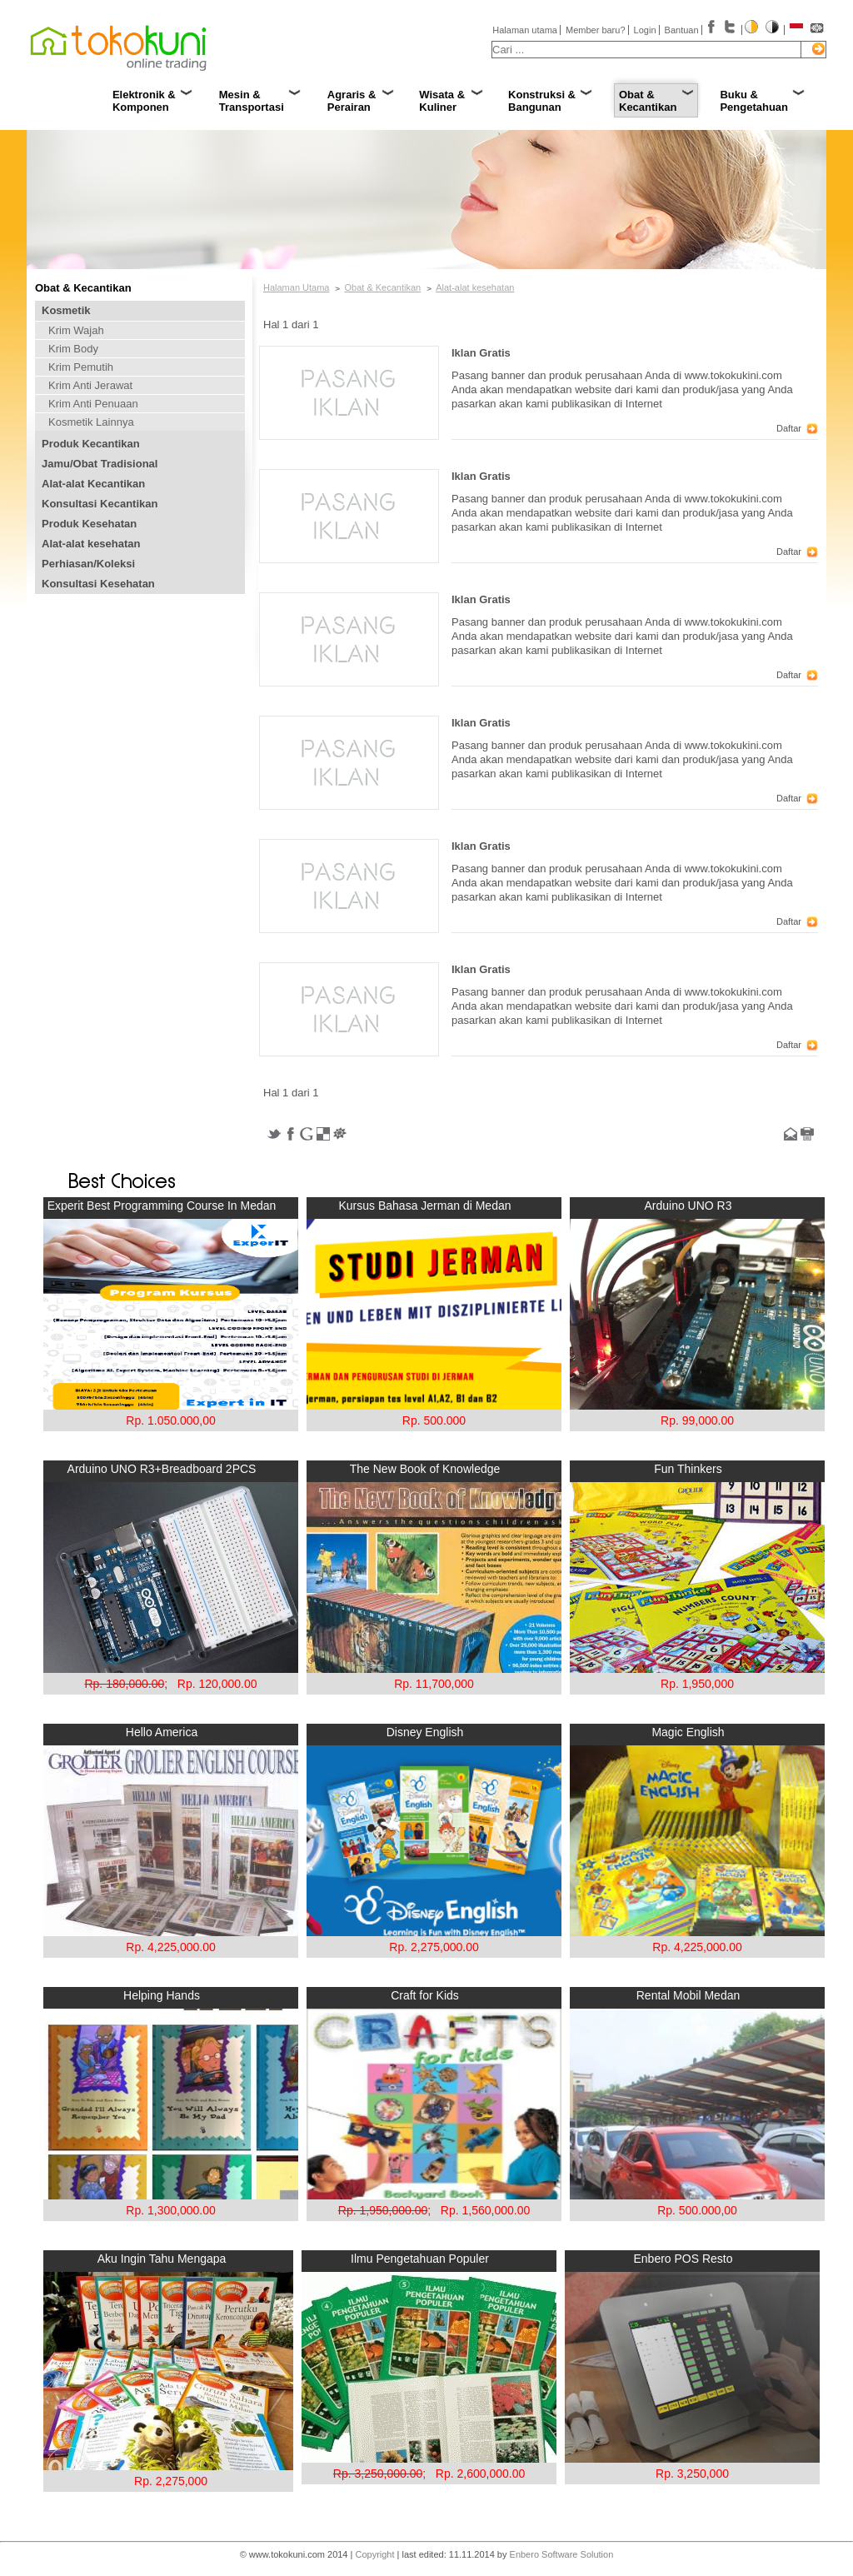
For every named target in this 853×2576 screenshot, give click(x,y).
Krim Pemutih (80, 367)
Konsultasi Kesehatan (98, 583)
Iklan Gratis (481, 353)
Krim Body (73, 348)
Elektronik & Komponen (144, 100)
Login (645, 30)
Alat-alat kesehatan (91, 543)
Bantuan (682, 30)
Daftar (788, 428)
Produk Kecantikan (91, 443)
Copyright (374, 2554)
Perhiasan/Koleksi (88, 563)
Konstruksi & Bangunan (542, 100)
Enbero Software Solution (562, 2554)
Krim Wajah (76, 330)
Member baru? (596, 30)
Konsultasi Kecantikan (99, 503)
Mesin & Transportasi (251, 100)
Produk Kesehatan (89, 523)
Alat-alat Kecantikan (93, 483)
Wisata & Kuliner (442, 100)
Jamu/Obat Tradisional (99, 463)
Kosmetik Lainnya (91, 422)
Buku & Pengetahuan (754, 100)
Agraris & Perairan (352, 100)
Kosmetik (66, 310)
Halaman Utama (296, 287)
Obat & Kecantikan (647, 100)
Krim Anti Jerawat (90, 385)
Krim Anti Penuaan (93, 403)
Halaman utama (524, 30)
